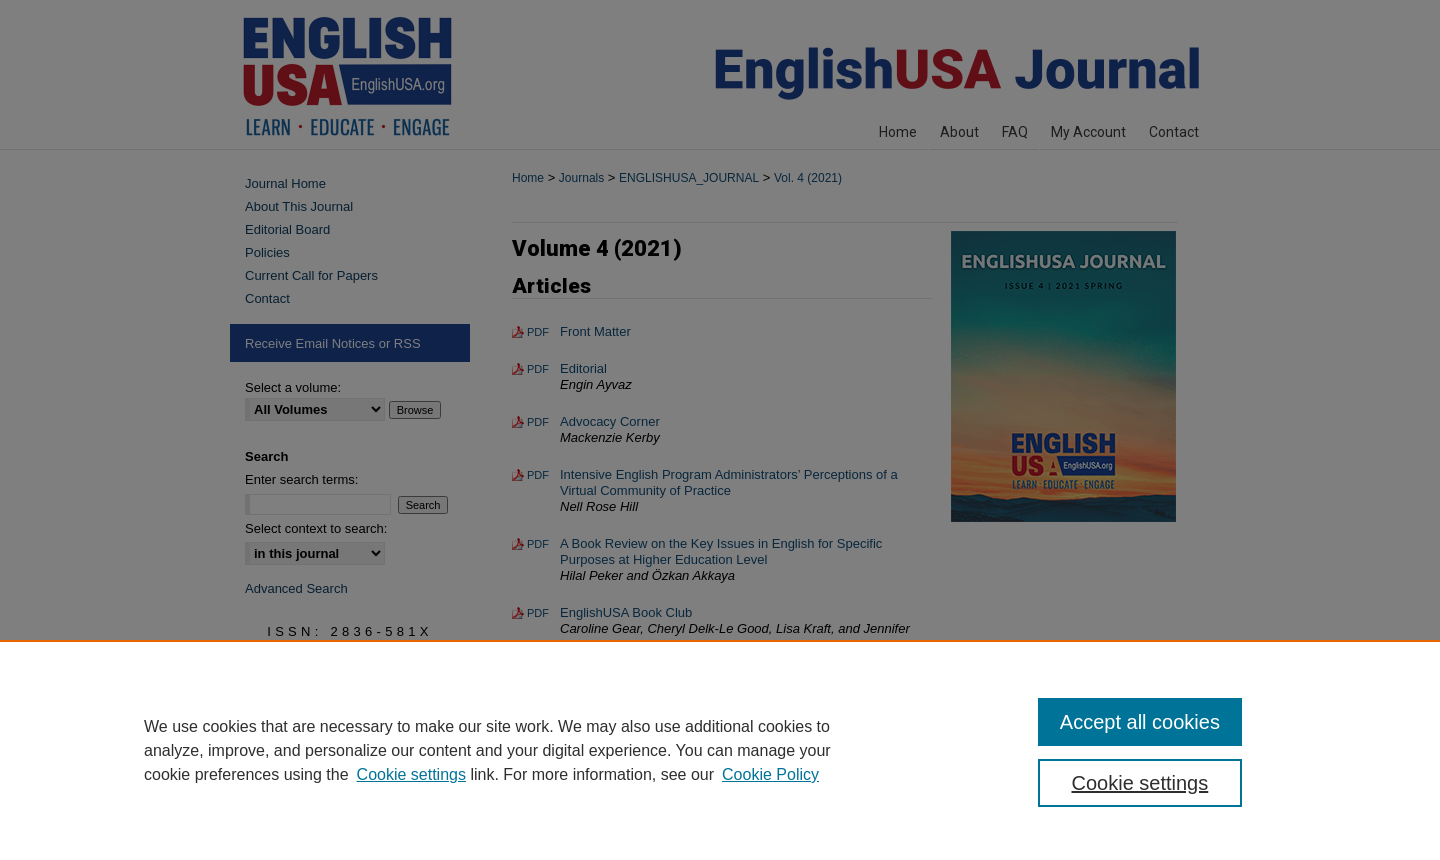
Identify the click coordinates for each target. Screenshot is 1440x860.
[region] (720, 750)
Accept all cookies (1140, 722)
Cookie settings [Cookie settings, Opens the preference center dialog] (1140, 783)
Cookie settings (411, 774)
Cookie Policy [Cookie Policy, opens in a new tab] (770, 774)
